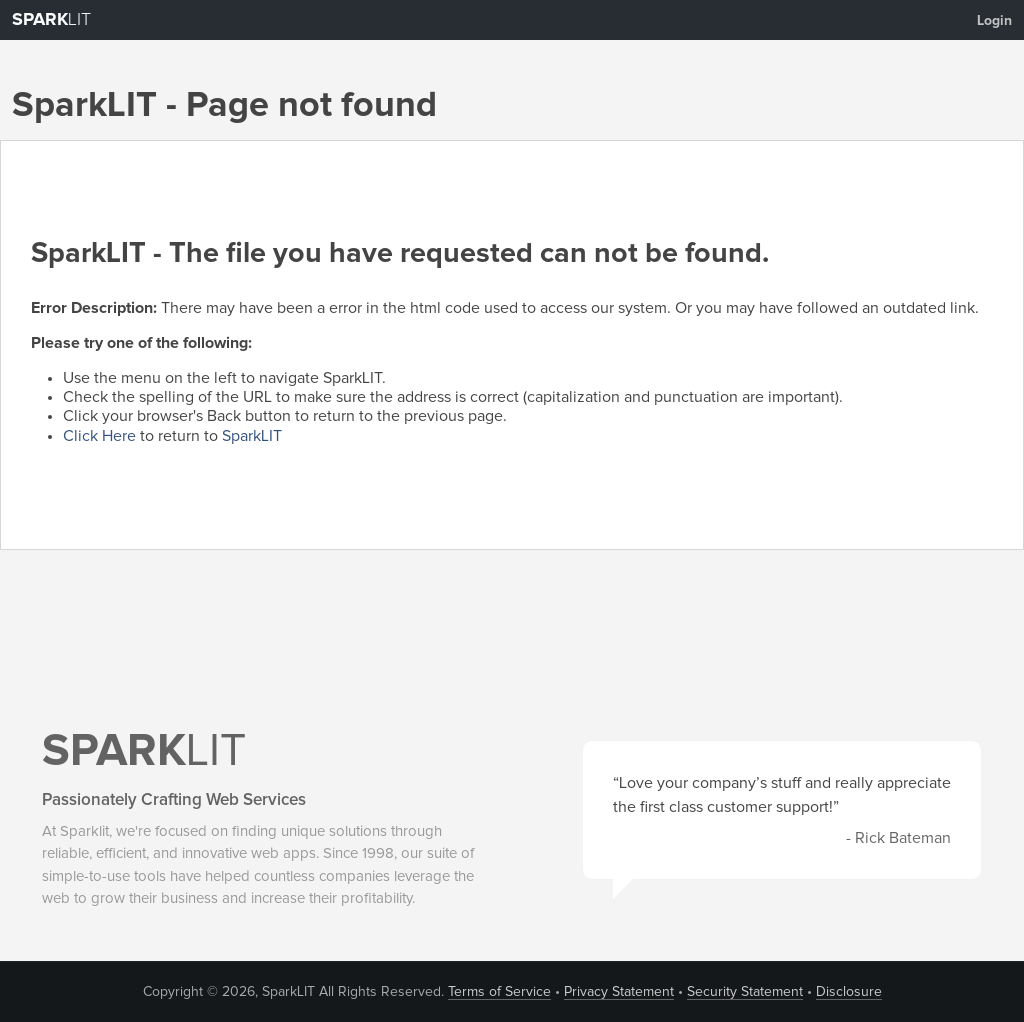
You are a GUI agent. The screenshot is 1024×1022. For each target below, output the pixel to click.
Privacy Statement (619, 992)
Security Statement (745, 992)
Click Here (99, 436)
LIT (51, 20)
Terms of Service (499, 992)
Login (994, 21)
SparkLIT (252, 436)
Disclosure (849, 992)
